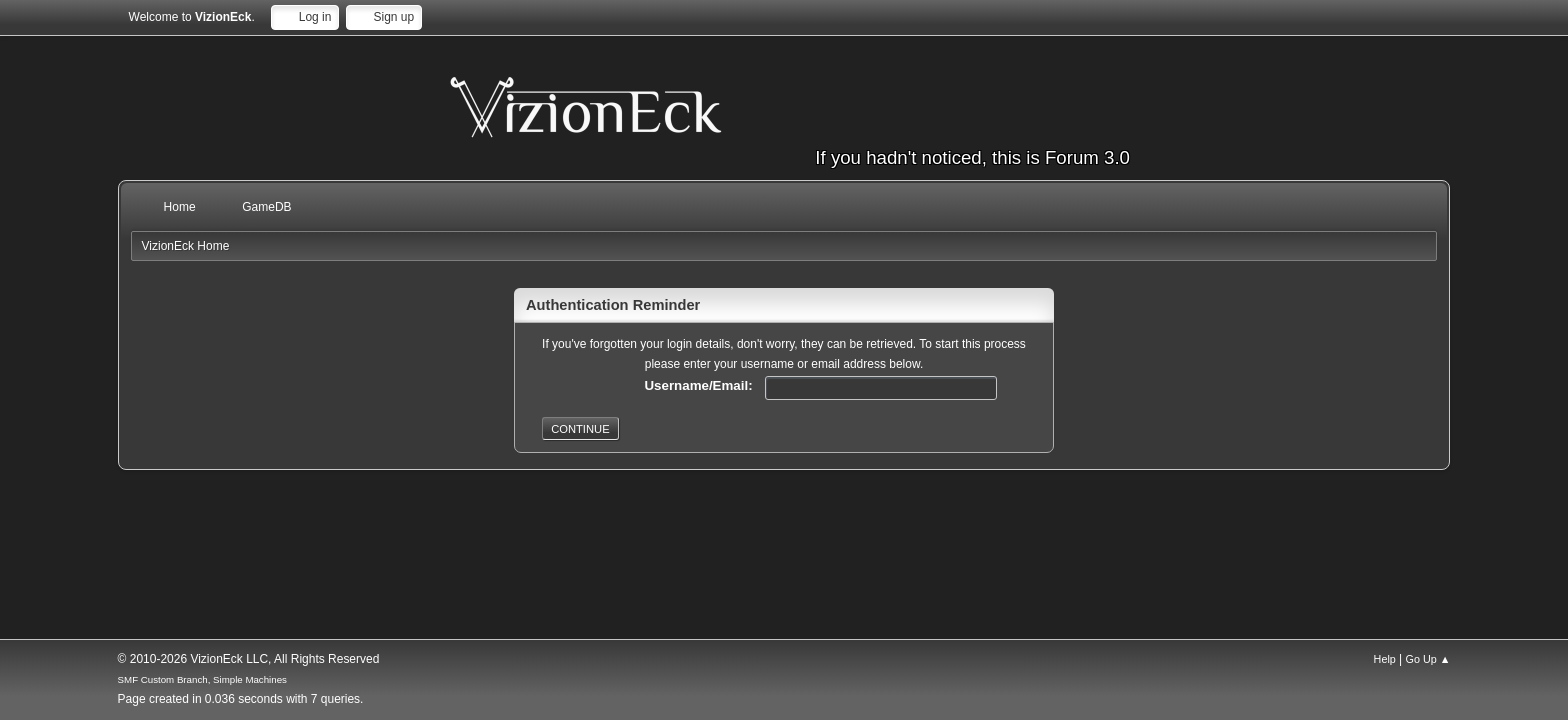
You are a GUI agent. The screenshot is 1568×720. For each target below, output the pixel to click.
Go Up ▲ (1428, 659)
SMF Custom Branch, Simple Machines (202, 679)
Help (1385, 659)
